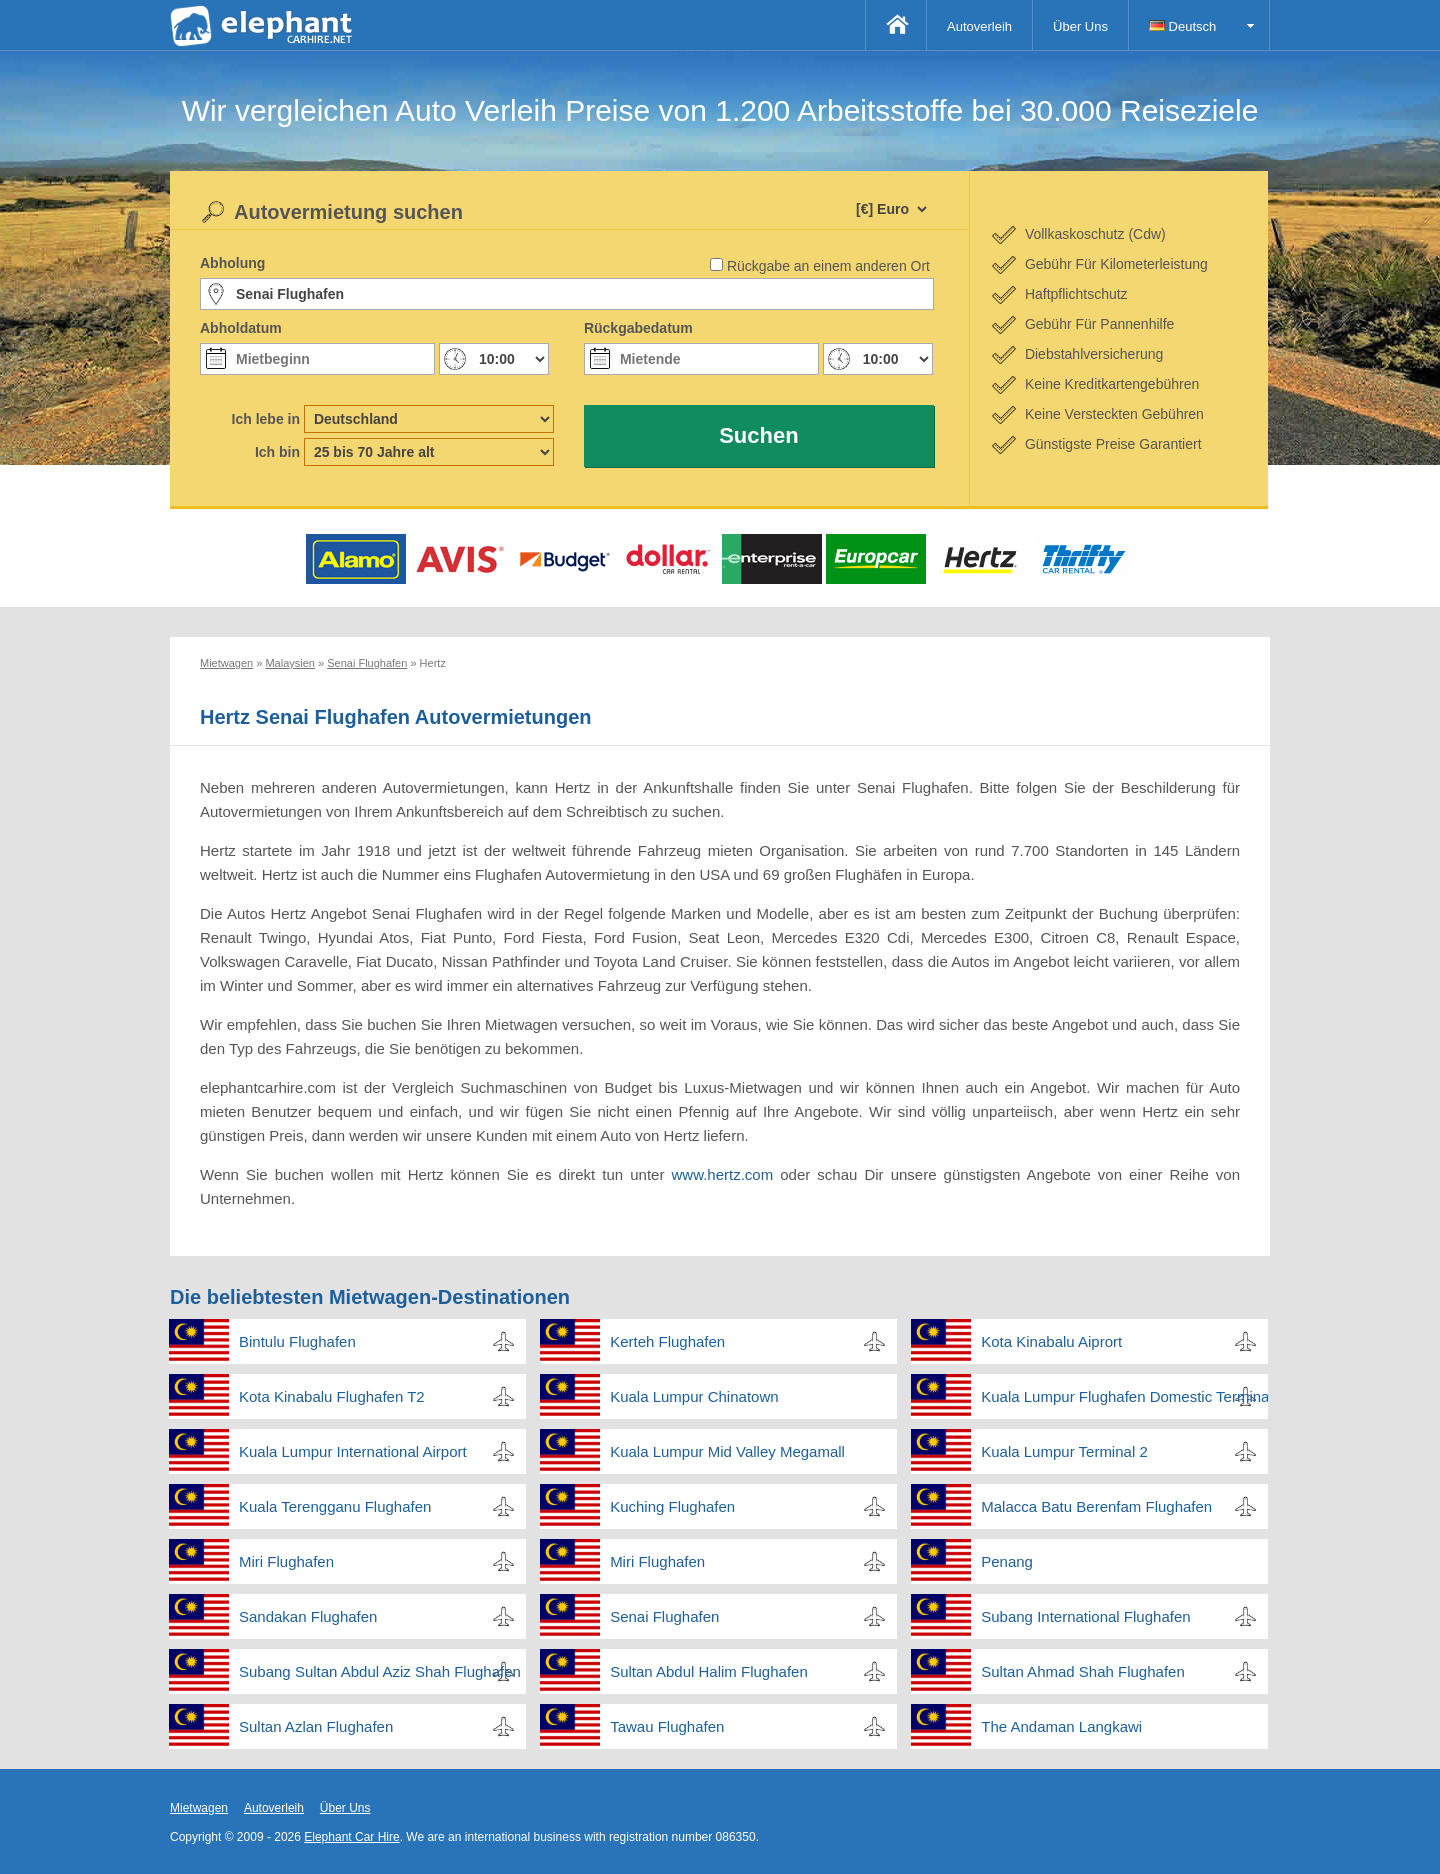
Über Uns (1080, 26)
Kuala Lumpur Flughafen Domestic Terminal (1124, 1396)
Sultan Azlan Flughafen (316, 1726)
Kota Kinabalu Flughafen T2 (332, 1396)
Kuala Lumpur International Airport (353, 1451)
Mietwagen (199, 1808)
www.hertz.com (725, 1174)
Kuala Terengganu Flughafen (335, 1506)
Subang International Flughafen (1085, 1616)
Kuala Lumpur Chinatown (694, 1396)
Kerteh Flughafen (667, 1341)
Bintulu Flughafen (297, 1341)
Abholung (232, 263)
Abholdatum (241, 328)
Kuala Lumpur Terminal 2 (1064, 1451)
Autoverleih (979, 26)
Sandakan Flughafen (308, 1616)
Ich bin (277, 452)
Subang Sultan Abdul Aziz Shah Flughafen (380, 1671)
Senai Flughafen (664, 1616)
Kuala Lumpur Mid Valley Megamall (727, 1451)
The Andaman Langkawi (1061, 1726)
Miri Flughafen (286, 1561)
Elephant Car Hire (351, 1837)
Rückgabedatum (638, 328)
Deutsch (1182, 26)
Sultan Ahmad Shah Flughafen (1082, 1671)
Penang (1007, 1561)
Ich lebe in (266, 419)
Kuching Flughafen (672, 1506)
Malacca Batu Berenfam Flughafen (1096, 1506)
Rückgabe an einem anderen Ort (828, 266)
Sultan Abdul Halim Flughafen (709, 1671)
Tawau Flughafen (667, 1726)
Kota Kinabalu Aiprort (1051, 1341)
